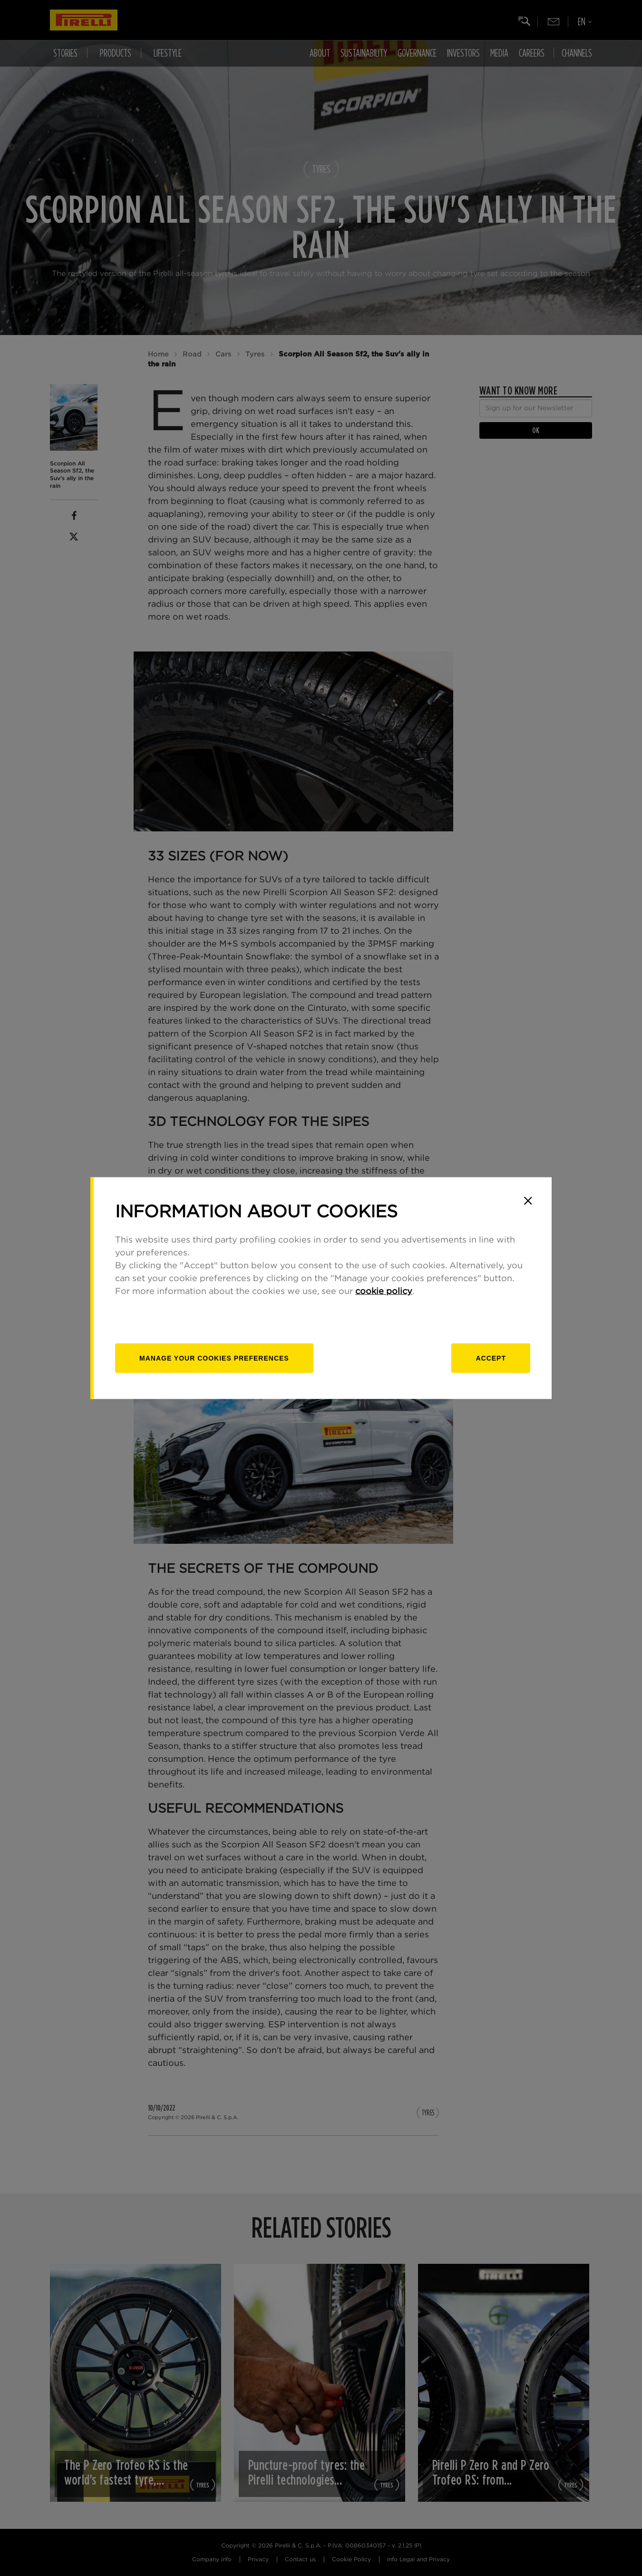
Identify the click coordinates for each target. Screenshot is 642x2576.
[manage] (214, 1358)
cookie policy (383, 1291)
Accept (491, 1358)
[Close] (527, 1200)
